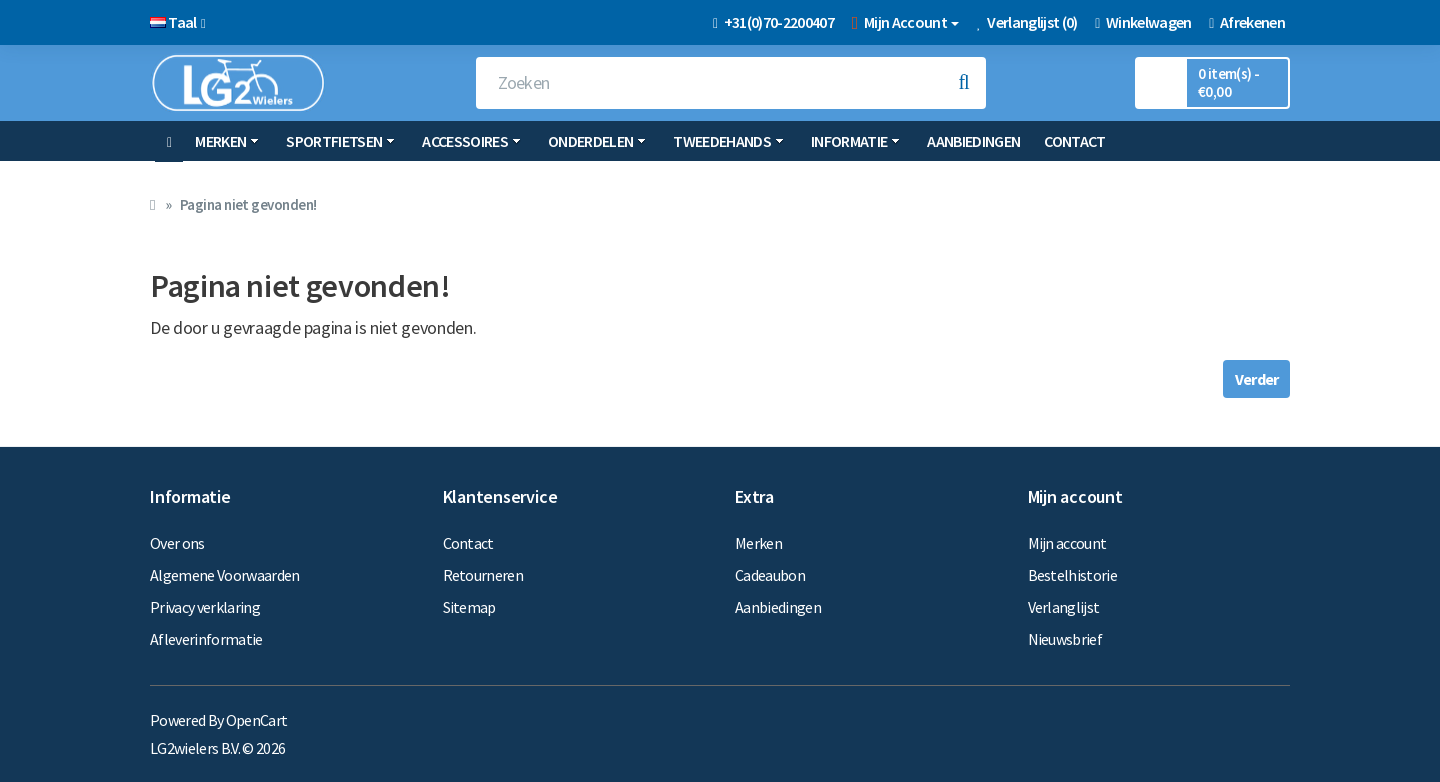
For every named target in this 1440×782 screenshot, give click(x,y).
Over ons (177, 543)
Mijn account (1067, 543)
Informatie (855, 141)
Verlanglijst (1064, 607)
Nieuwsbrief (1065, 639)
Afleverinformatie (206, 639)
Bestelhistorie (1073, 575)
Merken (227, 141)
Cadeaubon (770, 575)
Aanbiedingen (973, 141)
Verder (1256, 379)
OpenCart (257, 720)
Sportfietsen (340, 141)
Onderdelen (597, 141)
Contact (1074, 141)
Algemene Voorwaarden (225, 575)
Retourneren (483, 575)
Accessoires (471, 141)
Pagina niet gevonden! (248, 204)
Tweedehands (728, 141)
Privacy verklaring (205, 607)
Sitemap (469, 607)
